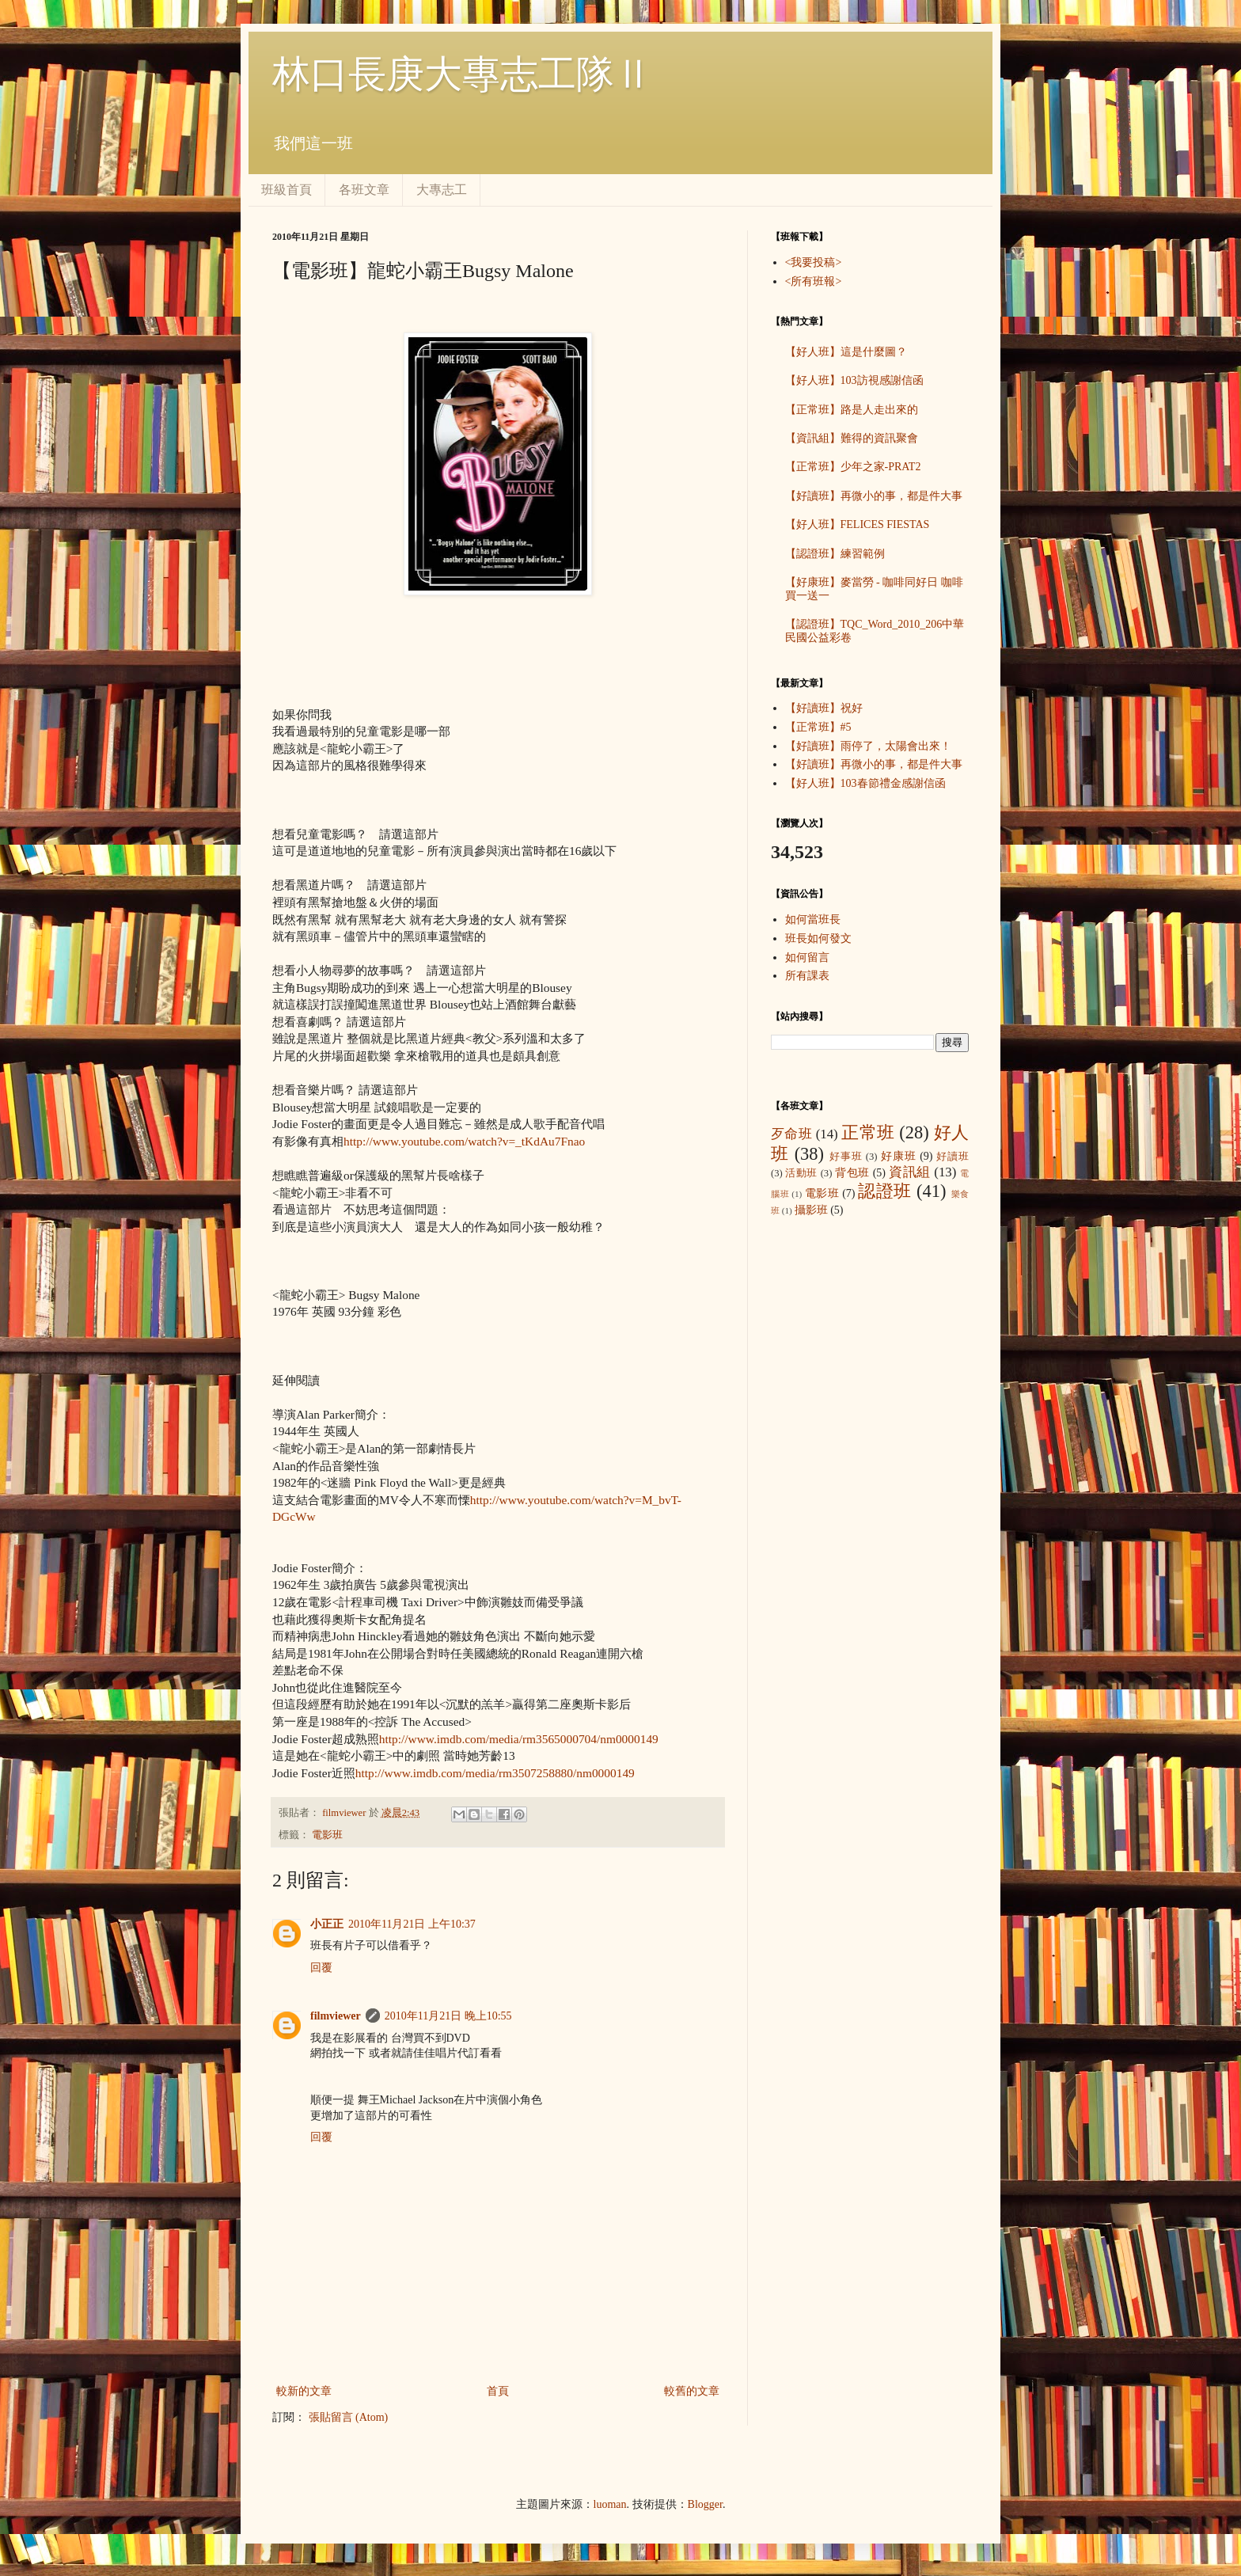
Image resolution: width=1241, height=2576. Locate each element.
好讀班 (952, 1156)
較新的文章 (304, 2391)
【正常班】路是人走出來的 (851, 410)
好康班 (899, 1156)
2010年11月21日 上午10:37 (412, 1924)
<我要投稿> (813, 262)
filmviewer (345, 1812)
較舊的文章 (691, 2391)
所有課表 (807, 976)
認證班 (885, 1191)
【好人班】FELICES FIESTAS (857, 524)
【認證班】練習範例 (835, 554)
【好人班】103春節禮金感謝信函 (865, 783)
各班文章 (364, 189)
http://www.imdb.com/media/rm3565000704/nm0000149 (518, 1739)
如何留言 (807, 957)
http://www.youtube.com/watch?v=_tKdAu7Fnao (464, 1141)
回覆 (321, 1968)
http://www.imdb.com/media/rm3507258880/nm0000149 (495, 1773)
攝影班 (811, 1210)
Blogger (705, 2504)
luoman (610, 2504)
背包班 (852, 1173)
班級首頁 (286, 189)
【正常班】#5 (818, 727)
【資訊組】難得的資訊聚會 (851, 438)
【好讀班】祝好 (824, 708)
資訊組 (910, 1172)
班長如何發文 (818, 938)
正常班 (867, 1132)
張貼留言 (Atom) (349, 2417)
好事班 (846, 1156)
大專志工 (441, 189)
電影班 (327, 1835)
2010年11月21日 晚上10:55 (448, 2016)
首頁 (498, 2391)
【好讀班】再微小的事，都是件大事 (873, 496)
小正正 (326, 1924)
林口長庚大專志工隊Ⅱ (462, 74)
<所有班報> (813, 281)
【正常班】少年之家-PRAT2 (853, 467)
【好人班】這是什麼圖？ (846, 352)
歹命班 (791, 1134)
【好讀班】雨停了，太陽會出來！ (868, 746)
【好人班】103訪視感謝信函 (854, 380)
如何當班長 (813, 919)
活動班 (801, 1173)
